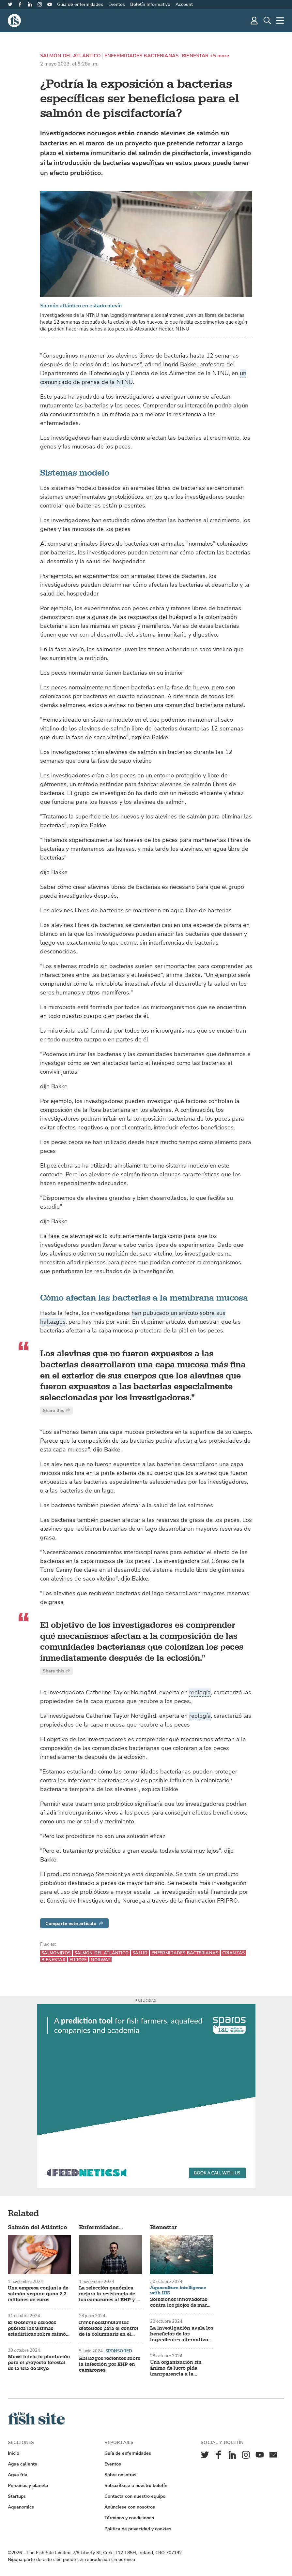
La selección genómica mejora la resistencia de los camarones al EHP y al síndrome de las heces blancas (110, 2294)
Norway (100, 1960)
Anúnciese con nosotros (129, 2507)
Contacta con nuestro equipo (134, 2496)
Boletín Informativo (150, 4)
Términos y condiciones (129, 2518)
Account (184, 4)
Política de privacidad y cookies (137, 2529)
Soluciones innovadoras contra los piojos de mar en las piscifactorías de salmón (178, 2302)
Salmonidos (55, 1953)
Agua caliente (22, 2464)
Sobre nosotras (120, 2475)
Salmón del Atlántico (70, 56)
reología (200, 1692)
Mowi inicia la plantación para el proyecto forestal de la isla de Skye (39, 2363)
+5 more (219, 56)
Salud (139, 1953)
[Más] (280, 20)
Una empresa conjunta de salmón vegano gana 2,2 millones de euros (38, 2294)
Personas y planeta (28, 2485)
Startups (17, 2496)
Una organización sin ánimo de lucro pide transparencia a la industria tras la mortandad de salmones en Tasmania (178, 2368)
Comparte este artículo (74, 1924)
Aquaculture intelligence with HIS (178, 2290)
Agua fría (17, 2475)
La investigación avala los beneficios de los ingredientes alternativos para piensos (181, 2334)
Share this (56, 1410)
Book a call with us (217, 2172)
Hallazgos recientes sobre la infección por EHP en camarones (109, 2364)
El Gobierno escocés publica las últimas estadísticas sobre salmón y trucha (38, 2328)
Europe (78, 1960)
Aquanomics (21, 2507)
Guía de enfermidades (80, 4)
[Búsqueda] (267, 20)
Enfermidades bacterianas (141, 56)
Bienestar (195, 56)
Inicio (13, 2453)
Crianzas (233, 1953)
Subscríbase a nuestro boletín (135, 2485)
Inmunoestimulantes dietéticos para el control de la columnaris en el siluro (108, 2328)
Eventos (116, 4)
